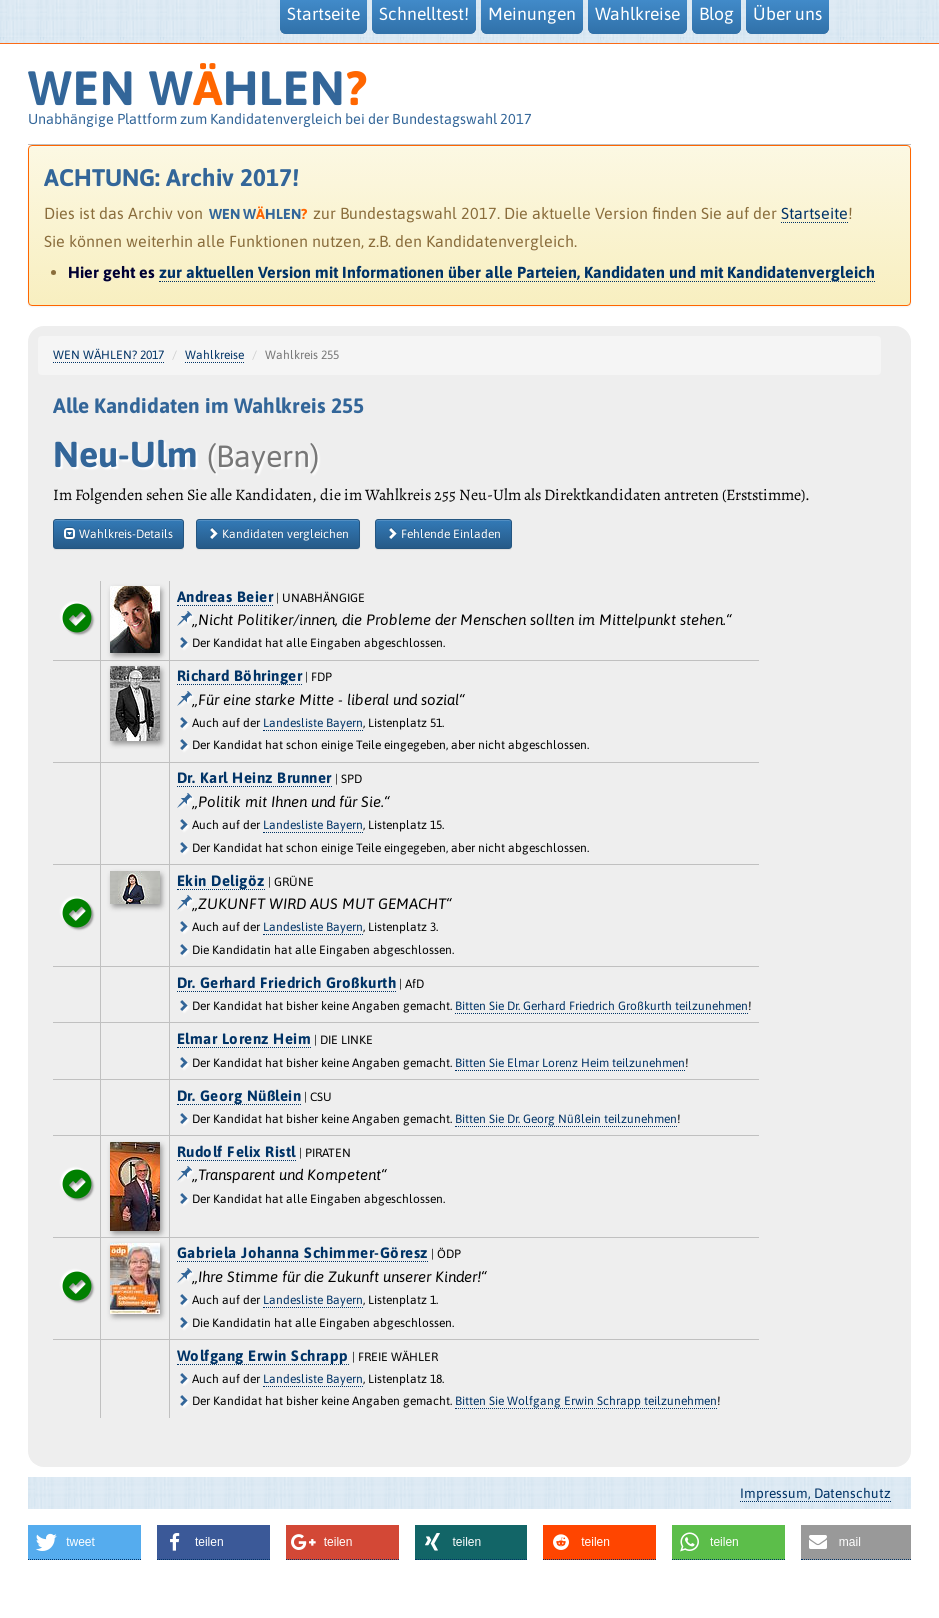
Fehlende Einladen (443, 534)
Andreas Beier (225, 596)
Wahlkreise (214, 355)
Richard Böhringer (240, 675)
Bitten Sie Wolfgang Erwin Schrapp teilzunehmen (586, 1401)
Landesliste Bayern (313, 723)
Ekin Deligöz (221, 880)
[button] (84, 1542)
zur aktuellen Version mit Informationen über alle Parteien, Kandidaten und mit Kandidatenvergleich (517, 272)
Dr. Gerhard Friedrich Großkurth (287, 982)
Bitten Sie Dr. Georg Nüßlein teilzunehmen (566, 1119)
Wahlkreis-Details (118, 534)
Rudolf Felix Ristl (236, 1151)
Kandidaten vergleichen (278, 534)
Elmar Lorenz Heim (244, 1038)
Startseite (814, 213)
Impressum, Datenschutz (815, 1493)
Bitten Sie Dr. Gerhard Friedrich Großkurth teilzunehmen (601, 1006)
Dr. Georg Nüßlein (239, 1095)
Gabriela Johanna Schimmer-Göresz (302, 1252)
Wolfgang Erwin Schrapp (263, 1355)
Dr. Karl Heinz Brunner (254, 777)
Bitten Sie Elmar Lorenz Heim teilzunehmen (570, 1063)
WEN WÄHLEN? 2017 (108, 355)
